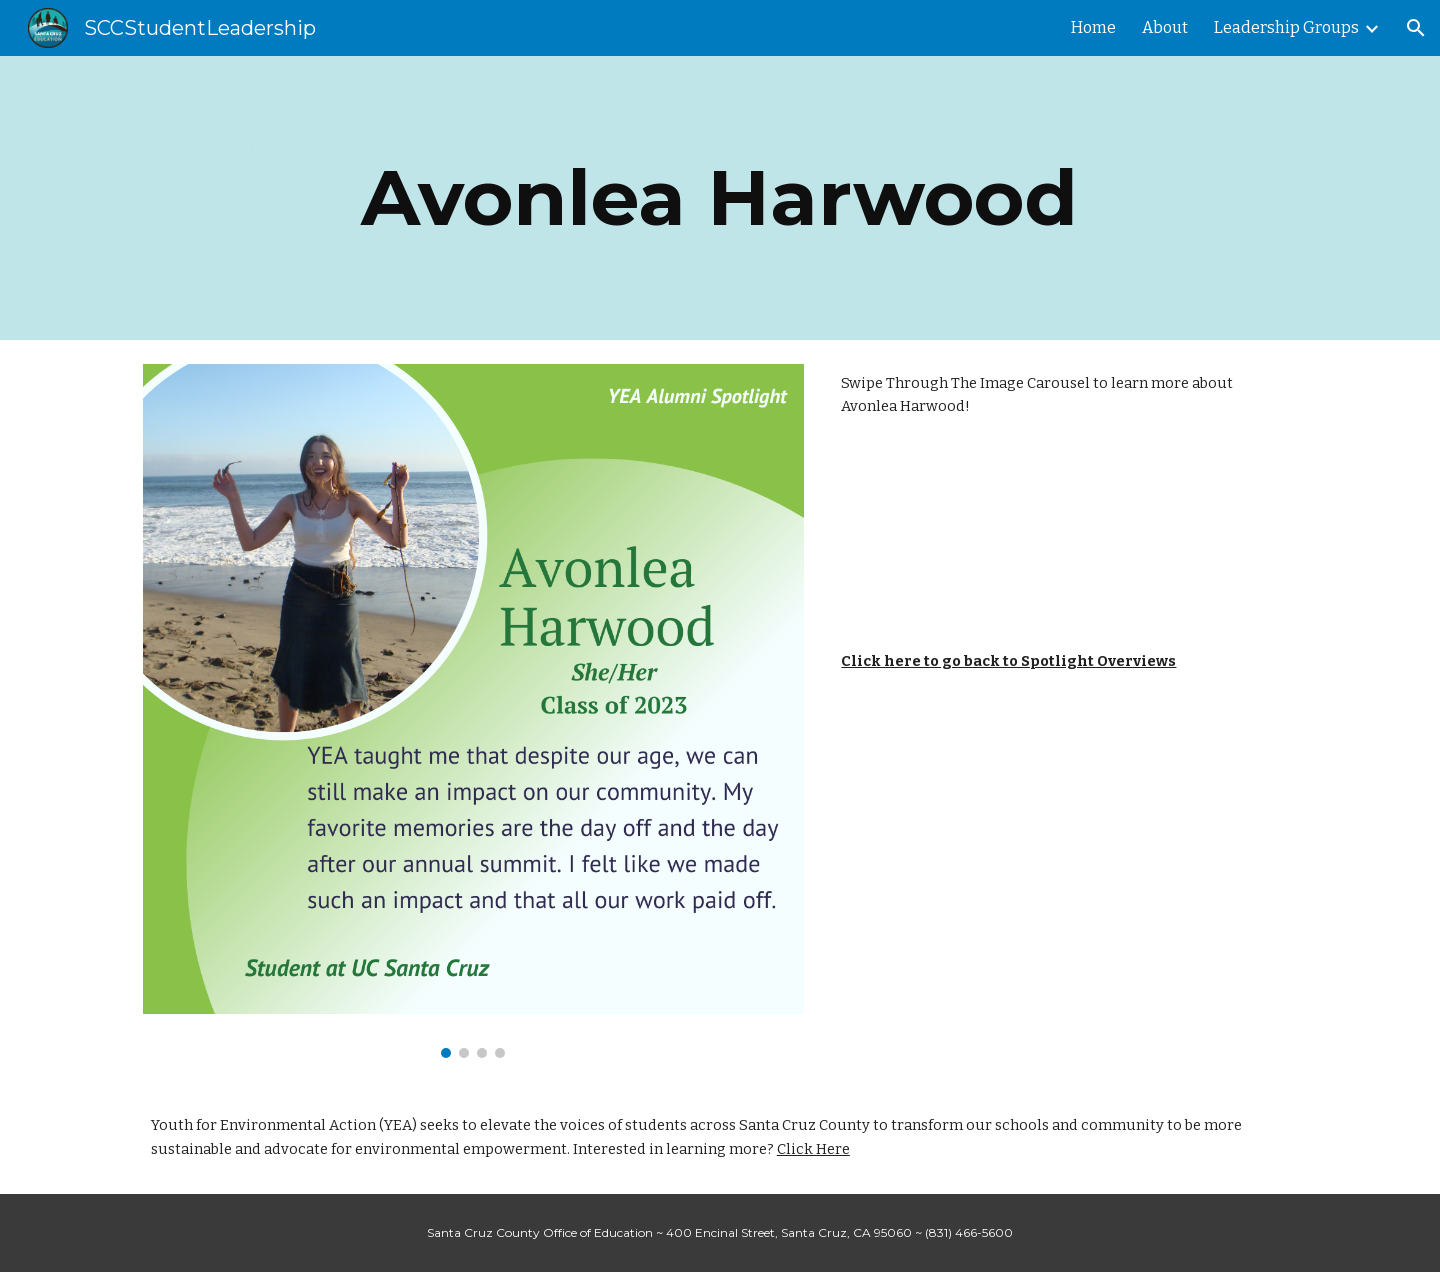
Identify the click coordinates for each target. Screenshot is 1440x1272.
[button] (1416, 28)
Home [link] (1093, 27)
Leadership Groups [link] (1286, 27)
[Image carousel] (473, 711)
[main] (720, 198)
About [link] (1165, 27)
